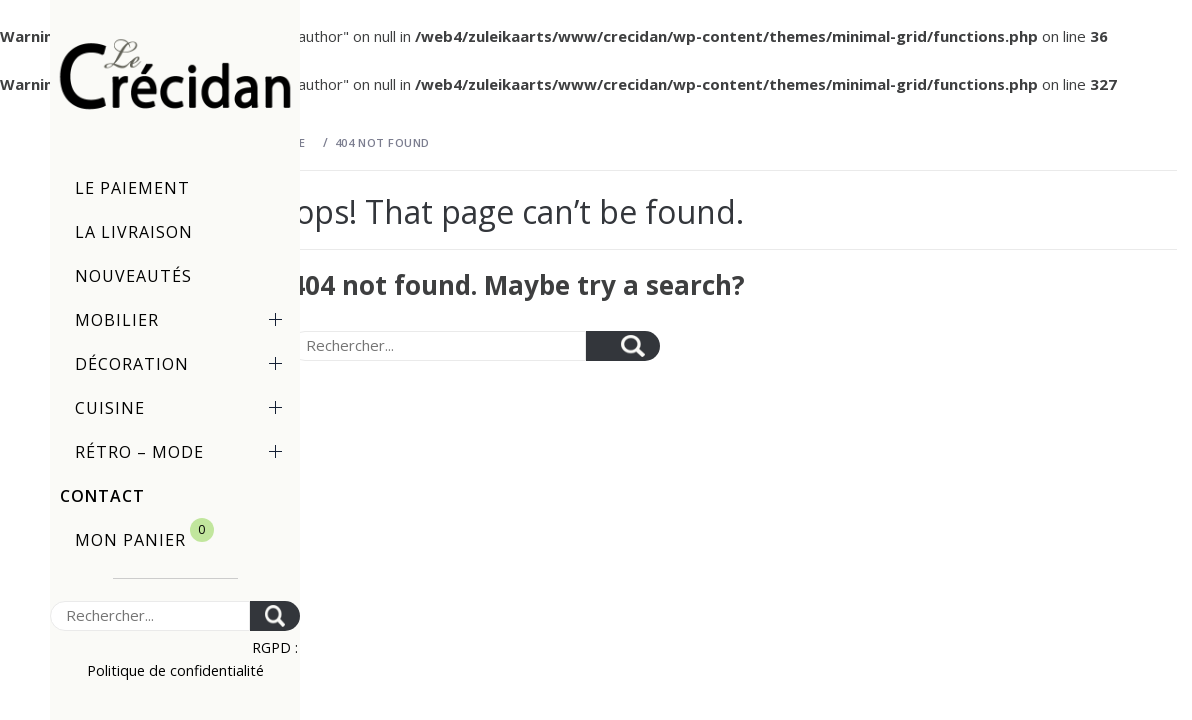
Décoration (182, 364)
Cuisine (182, 408)
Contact (102, 496)
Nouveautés (133, 276)
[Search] (150, 616)
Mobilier (182, 320)
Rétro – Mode (182, 452)
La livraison (134, 232)
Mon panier (144, 534)
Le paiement (132, 188)
